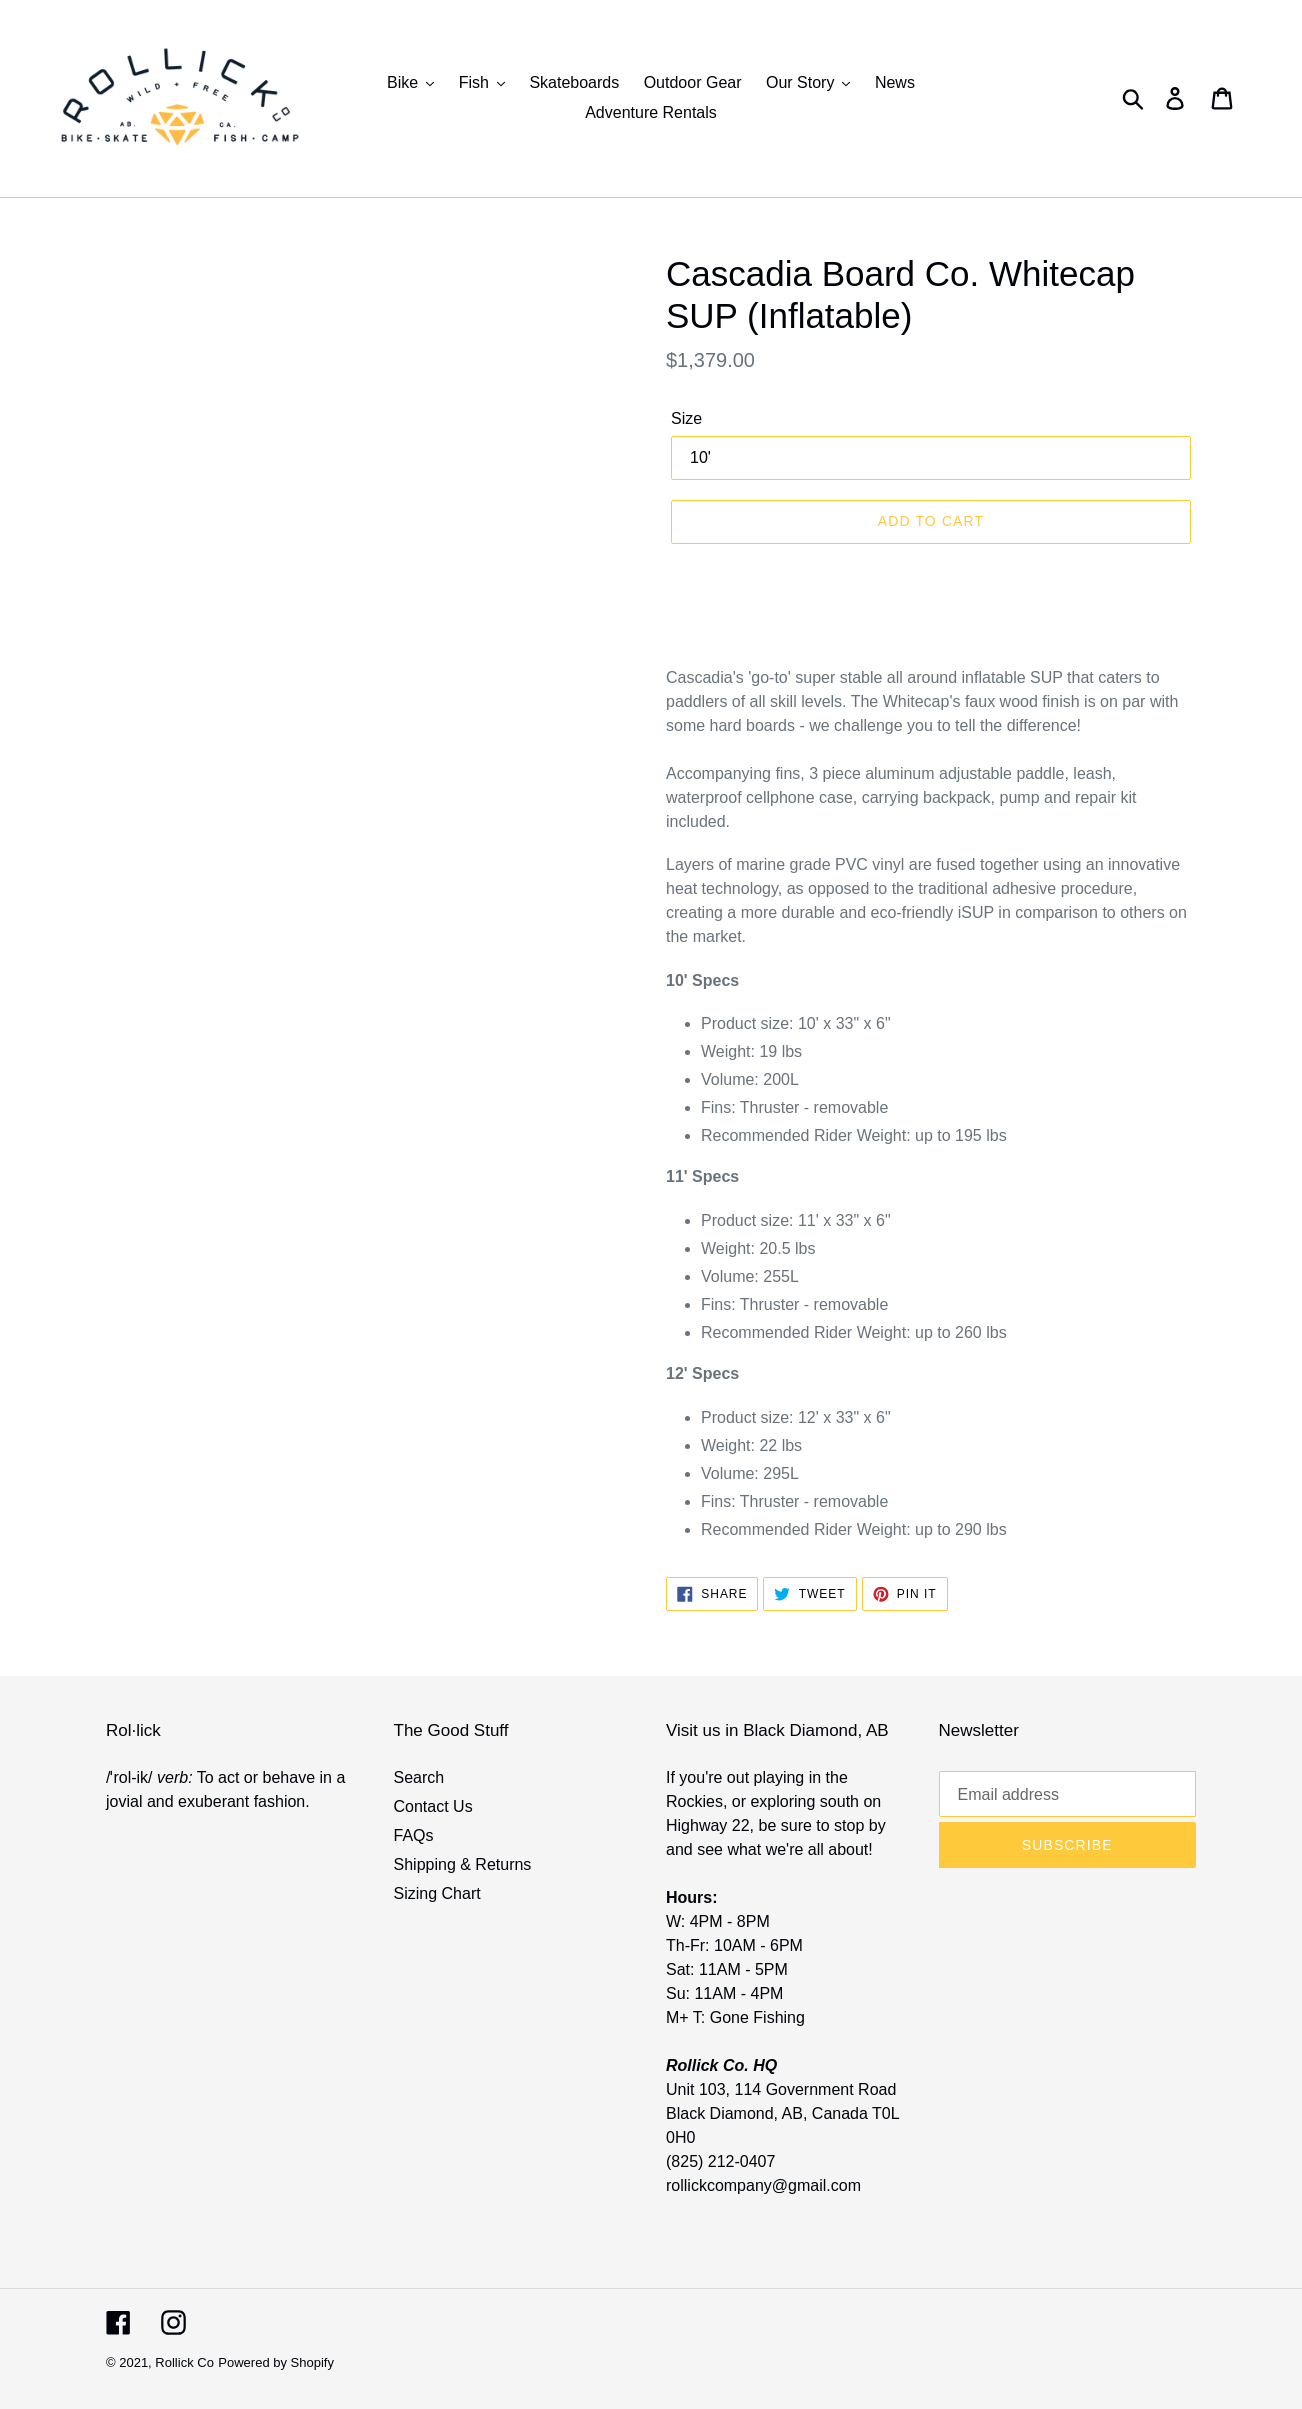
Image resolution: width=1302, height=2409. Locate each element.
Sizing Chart (437, 1893)
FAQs (414, 1835)
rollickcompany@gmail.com (763, 2185)
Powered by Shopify (276, 2362)
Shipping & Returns (463, 1864)
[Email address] (1068, 1794)
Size (686, 418)
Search (419, 1777)
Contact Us (433, 1806)
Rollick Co (184, 2362)
